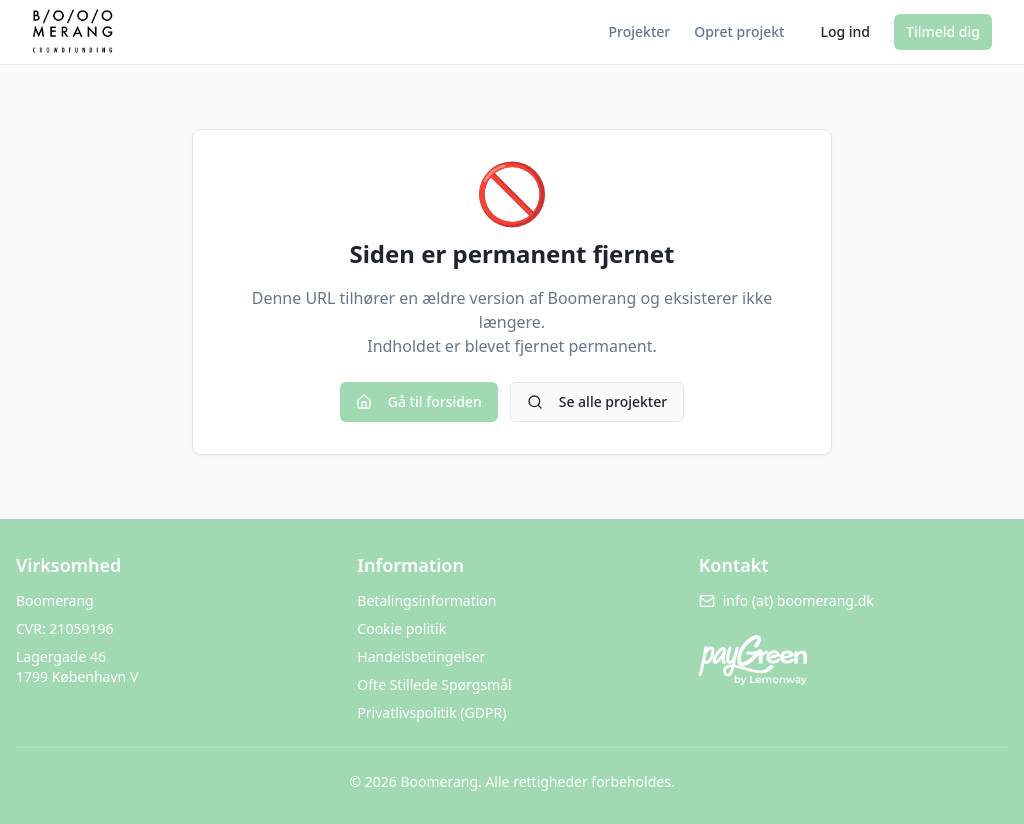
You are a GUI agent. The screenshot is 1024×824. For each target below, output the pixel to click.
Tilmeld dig (943, 31)
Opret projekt (739, 31)
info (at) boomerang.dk (786, 600)
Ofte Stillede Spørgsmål (434, 684)
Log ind (845, 31)
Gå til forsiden (419, 401)
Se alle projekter (597, 401)
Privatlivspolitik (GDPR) (431, 712)
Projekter (640, 31)
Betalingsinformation (426, 600)
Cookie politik (401, 628)
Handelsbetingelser (421, 656)
